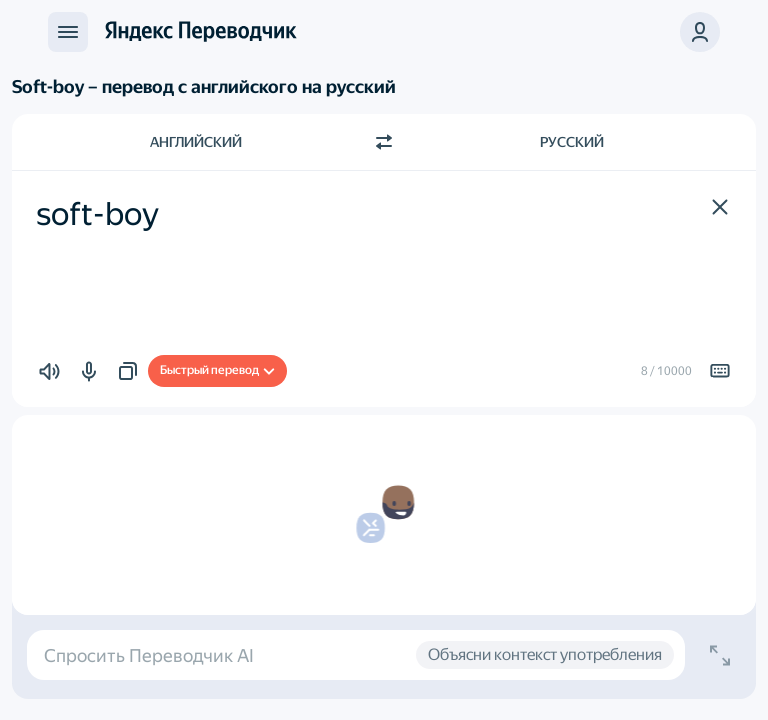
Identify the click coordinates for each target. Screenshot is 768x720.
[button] (700, 32)
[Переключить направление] (384, 142)
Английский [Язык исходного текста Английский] (196, 142)
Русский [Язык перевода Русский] (572, 142)
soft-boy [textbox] (97, 214)
